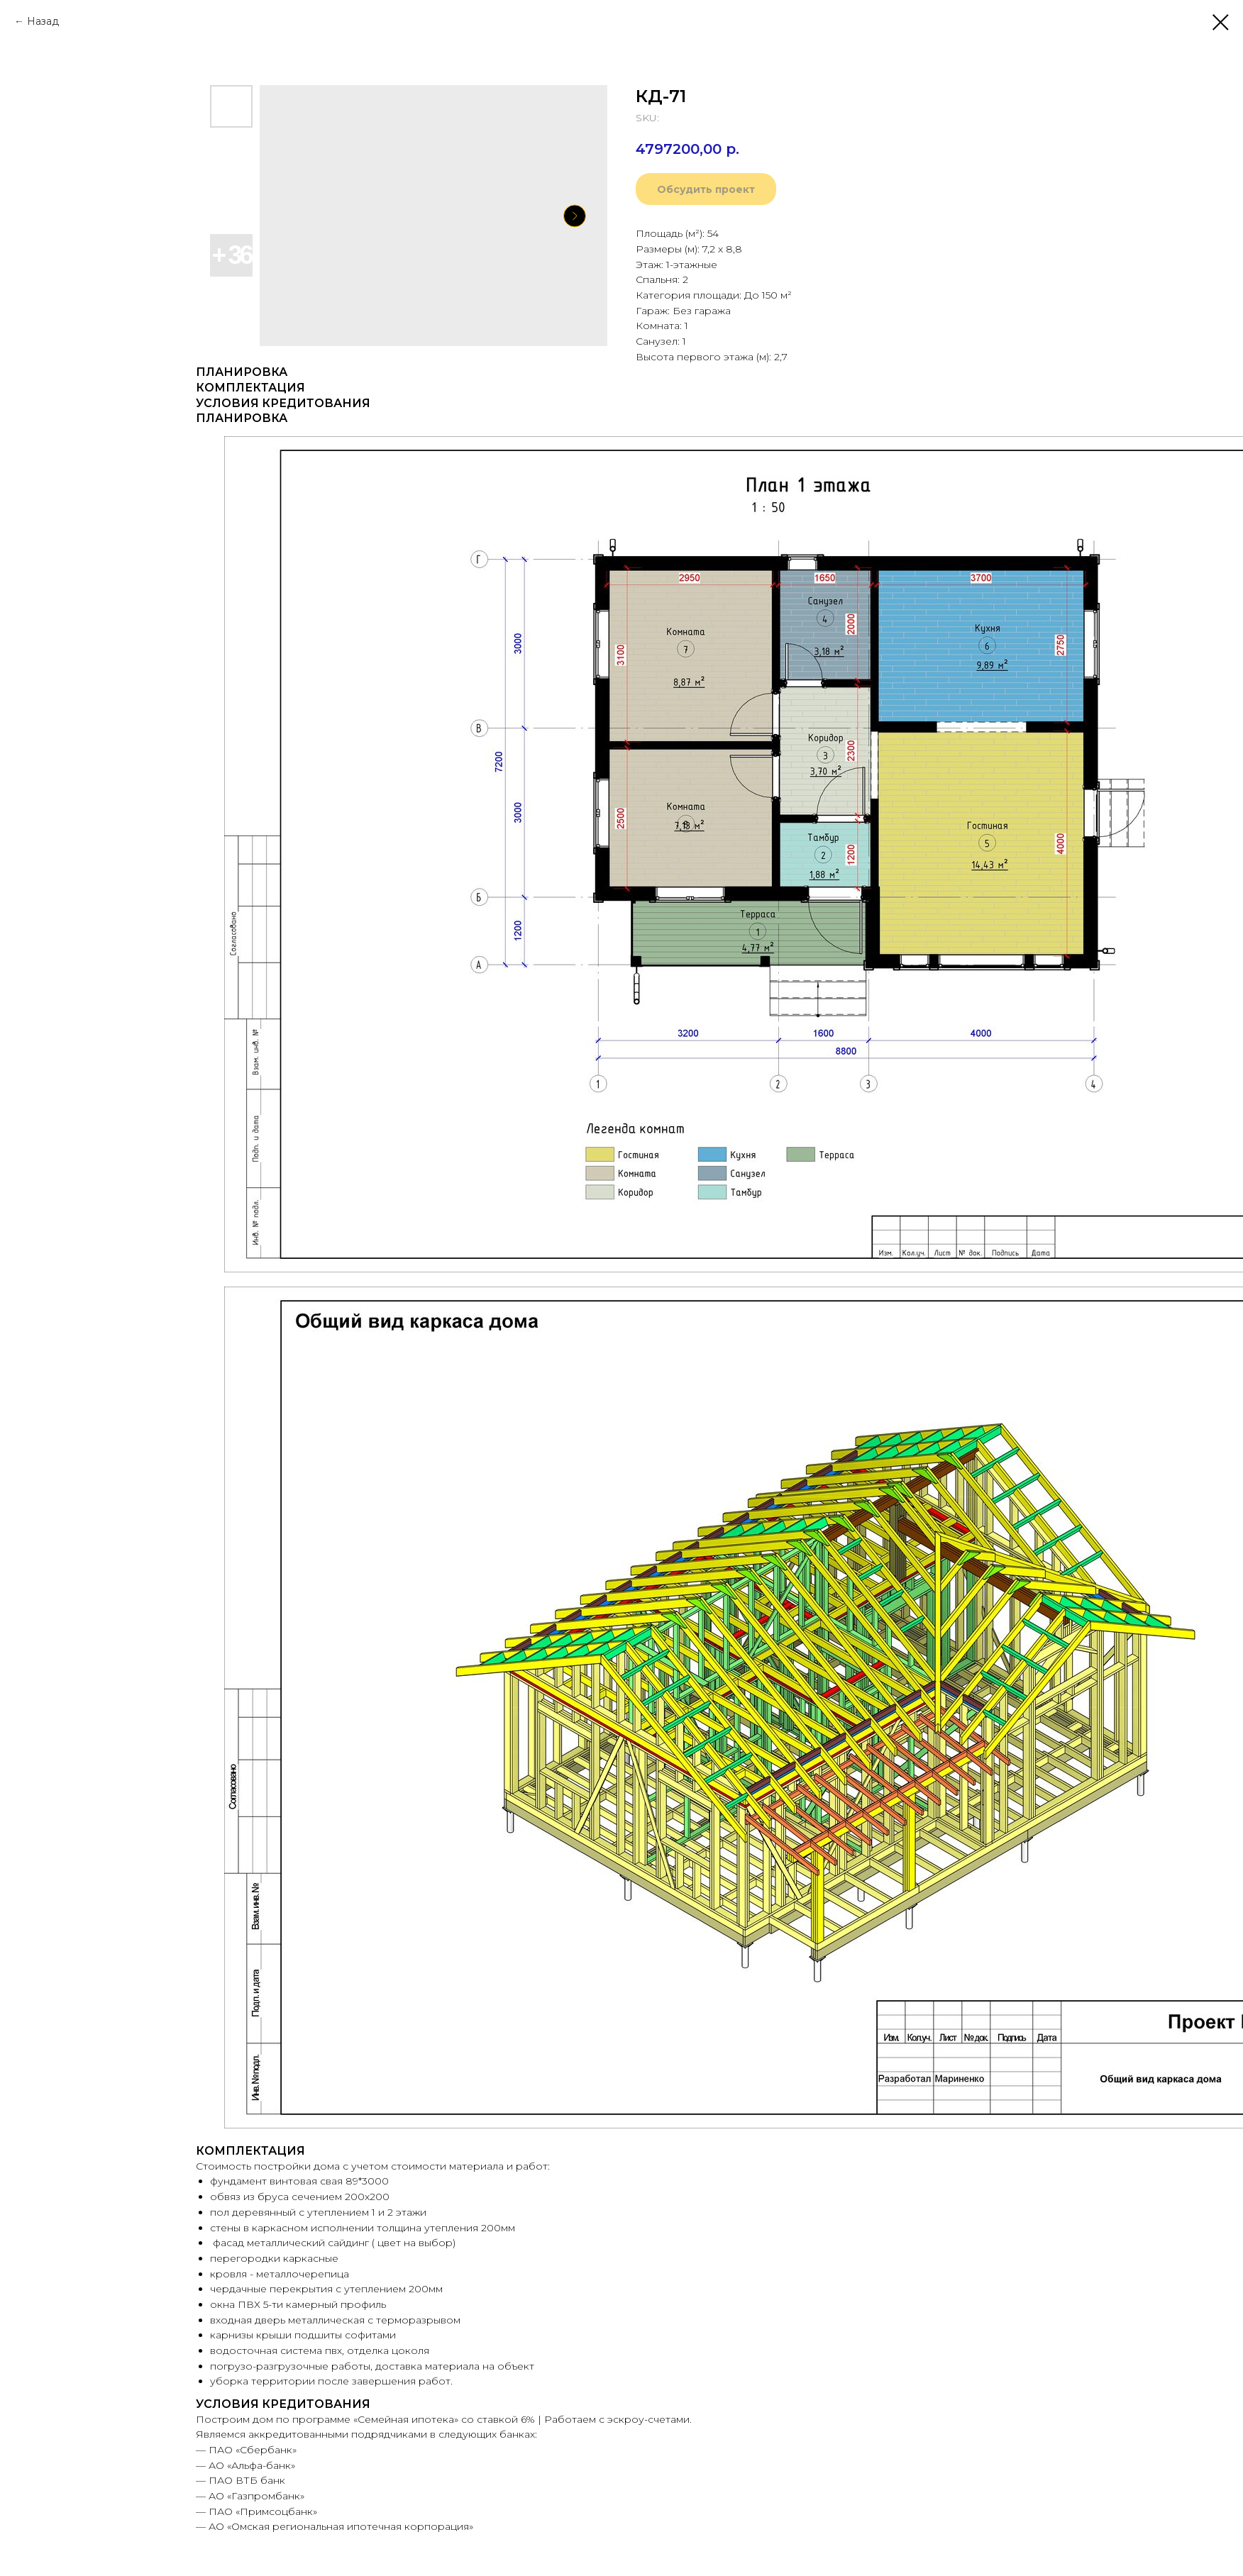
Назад (43, 21)
